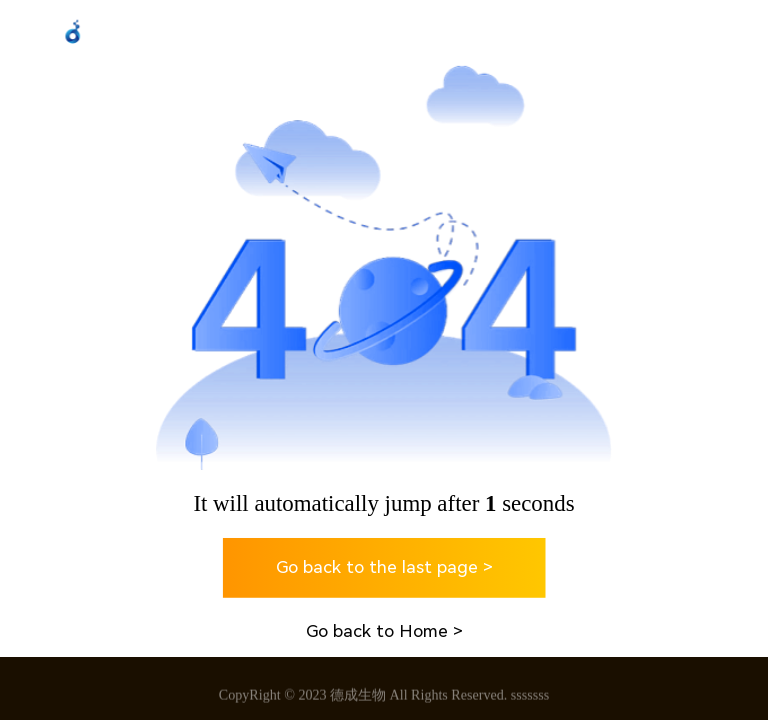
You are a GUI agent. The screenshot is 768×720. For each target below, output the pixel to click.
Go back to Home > (384, 631)
